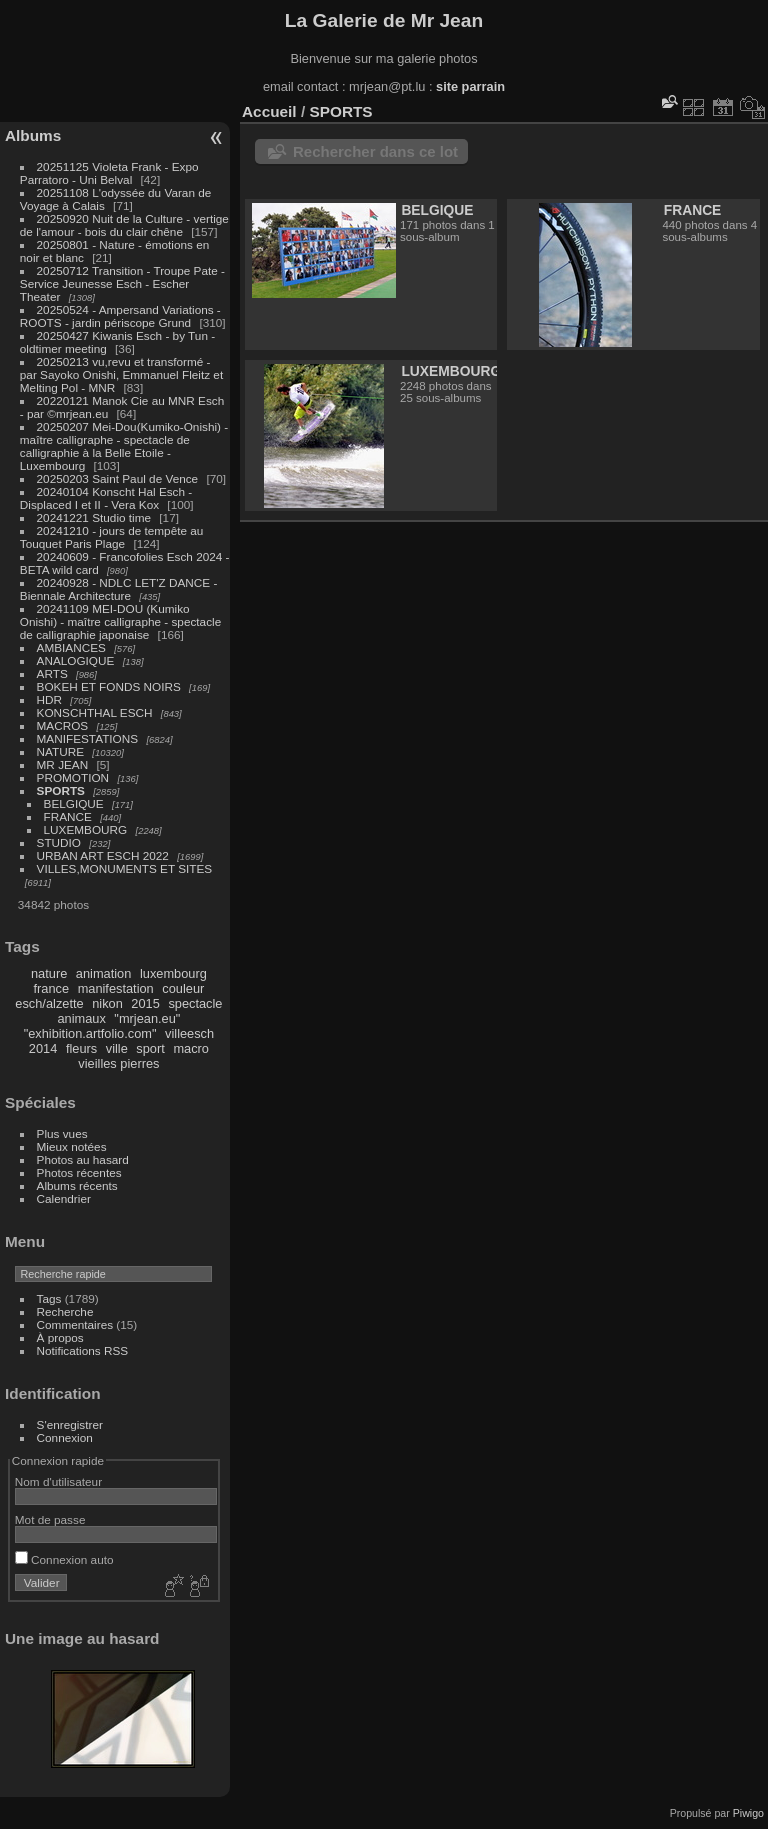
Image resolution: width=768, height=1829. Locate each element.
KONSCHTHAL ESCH (95, 712)
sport (150, 1048)
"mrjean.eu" (147, 1018)
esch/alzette (49, 1003)
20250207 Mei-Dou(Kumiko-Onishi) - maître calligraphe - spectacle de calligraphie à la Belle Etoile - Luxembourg (124, 446)
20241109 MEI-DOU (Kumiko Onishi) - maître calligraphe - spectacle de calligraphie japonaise (120, 621)
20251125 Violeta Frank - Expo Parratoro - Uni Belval (109, 173)
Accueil (269, 111)
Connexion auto (64, 1559)
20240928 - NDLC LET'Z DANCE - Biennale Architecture (119, 589)
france (51, 988)
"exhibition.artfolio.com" (90, 1033)
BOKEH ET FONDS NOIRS (109, 686)
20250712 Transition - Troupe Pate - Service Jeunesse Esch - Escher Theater (122, 283)
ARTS (52, 673)
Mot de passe (50, 1519)
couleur (183, 988)
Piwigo (748, 1813)
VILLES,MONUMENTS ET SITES (125, 868)
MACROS (63, 725)
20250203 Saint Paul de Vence (118, 478)
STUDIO (59, 842)
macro (191, 1048)
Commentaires (75, 1324)
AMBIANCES (71, 647)
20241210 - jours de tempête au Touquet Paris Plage (112, 537)
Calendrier (64, 1198)
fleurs (81, 1048)
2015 (145, 1003)
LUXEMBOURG (86, 829)
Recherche (65, 1311)
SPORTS (61, 790)
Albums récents (77, 1185)
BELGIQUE (74, 803)
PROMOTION (73, 777)
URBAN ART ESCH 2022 (103, 855)
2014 (43, 1048)
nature (49, 973)
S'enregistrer (70, 1424)
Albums (33, 135)
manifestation (116, 988)
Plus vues (62, 1133)
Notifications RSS (83, 1350)
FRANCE (68, 816)
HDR (50, 699)
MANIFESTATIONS (88, 738)
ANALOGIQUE (76, 660)
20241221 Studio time (96, 517)
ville (117, 1048)
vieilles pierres (118, 1063)
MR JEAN (63, 764)
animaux (81, 1018)
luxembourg (173, 973)
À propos (60, 1337)
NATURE (61, 751)
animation (104, 973)
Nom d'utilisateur (58, 1481)
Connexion (65, 1437)
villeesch (189, 1033)
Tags (49, 1298)
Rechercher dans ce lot (375, 151)
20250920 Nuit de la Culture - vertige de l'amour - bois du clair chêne (124, 225)
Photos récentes (79, 1172)
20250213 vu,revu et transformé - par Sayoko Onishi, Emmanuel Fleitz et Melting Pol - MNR (121, 374)
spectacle (195, 1003)
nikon (107, 1003)
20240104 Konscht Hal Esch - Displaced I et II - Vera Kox (106, 498)
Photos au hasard (83, 1159)
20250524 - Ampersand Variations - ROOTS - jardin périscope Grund (120, 316)
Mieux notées (72, 1146)
